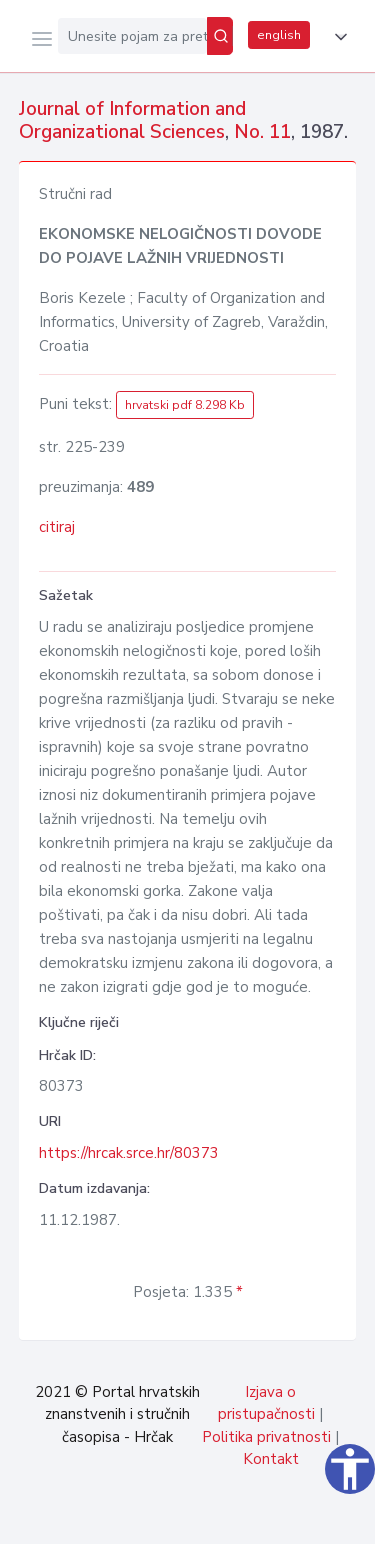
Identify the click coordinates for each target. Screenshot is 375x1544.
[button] (337, 37)
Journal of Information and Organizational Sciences (132, 120)
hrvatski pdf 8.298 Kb (185, 405)
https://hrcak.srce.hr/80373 (129, 1153)
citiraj (57, 527)
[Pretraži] (220, 36)
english (279, 35)
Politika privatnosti (266, 1437)
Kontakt (271, 1459)
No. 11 (262, 132)
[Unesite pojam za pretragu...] (132, 36)
